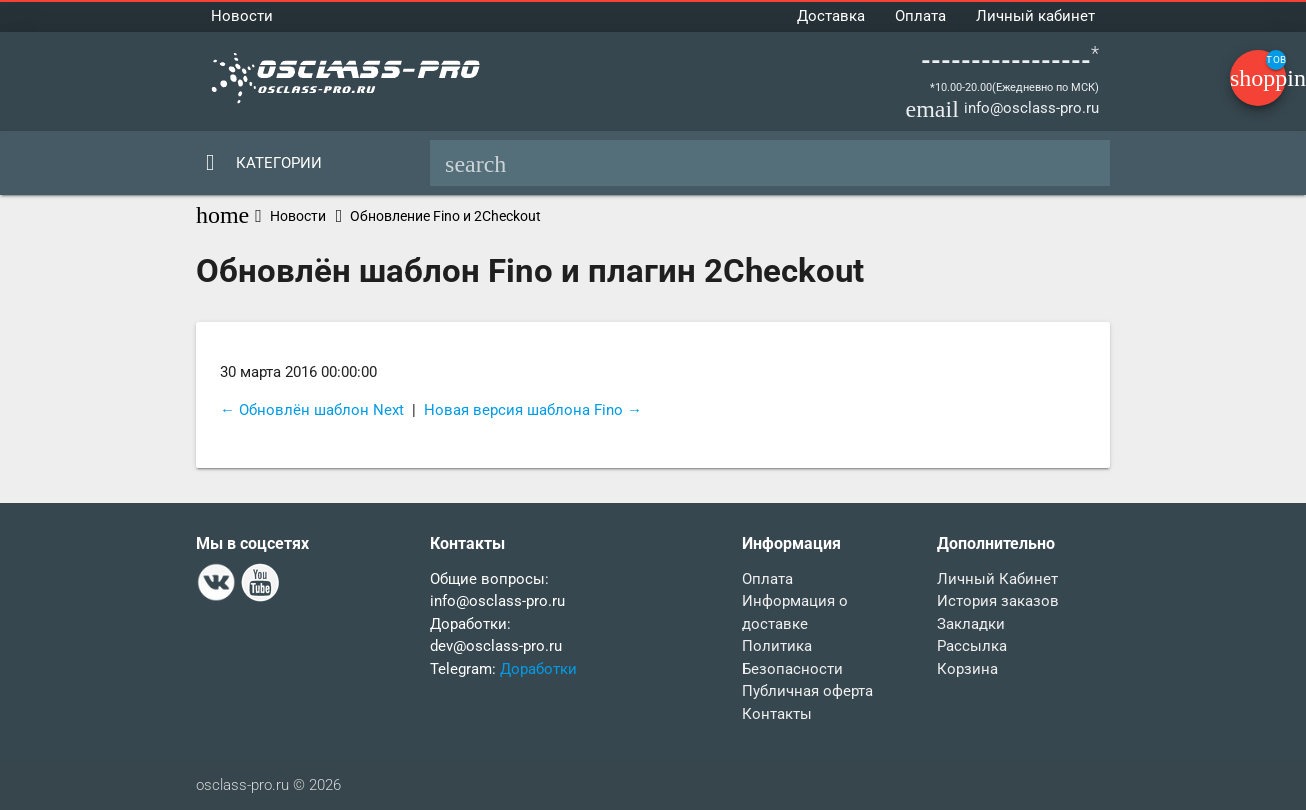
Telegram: (465, 669)
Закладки (971, 624)
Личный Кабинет (997, 579)
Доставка (831, 16)
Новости (242, 16)
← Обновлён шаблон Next (312, 410)
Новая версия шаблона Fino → (533, 410)
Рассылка (972, 646)
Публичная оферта (807, 691)
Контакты (777, 714)
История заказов (998, 601)
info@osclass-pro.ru (1031, 108)
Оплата (920, 16)
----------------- (1006, 60)
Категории (279, 163)
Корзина (967, 669)
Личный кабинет (1035, 16)
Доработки (538, 669)
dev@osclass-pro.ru (496, 646)
